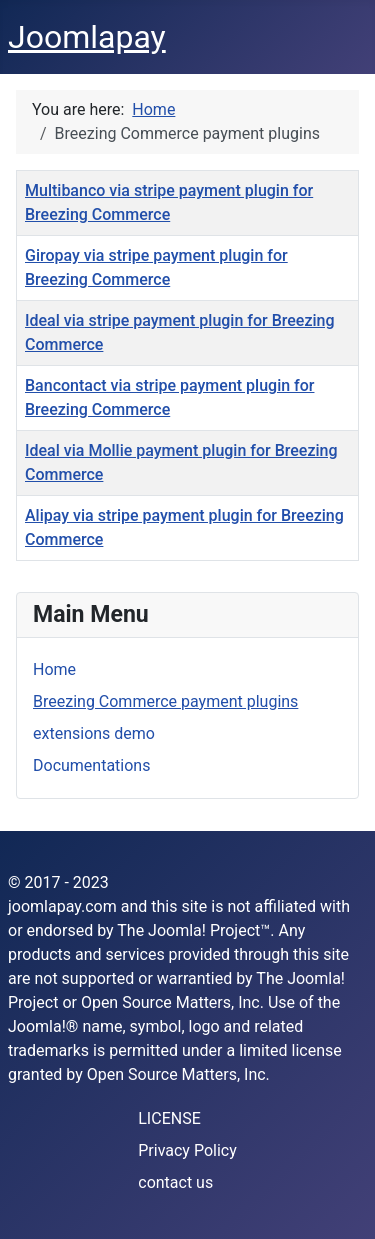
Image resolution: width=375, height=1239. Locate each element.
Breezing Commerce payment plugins (165, 701)
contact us (175, 1182)
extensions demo (94, 733)
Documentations (91, 765)
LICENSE (169, 1118)
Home (54, 669)
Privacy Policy (187, 1150)
